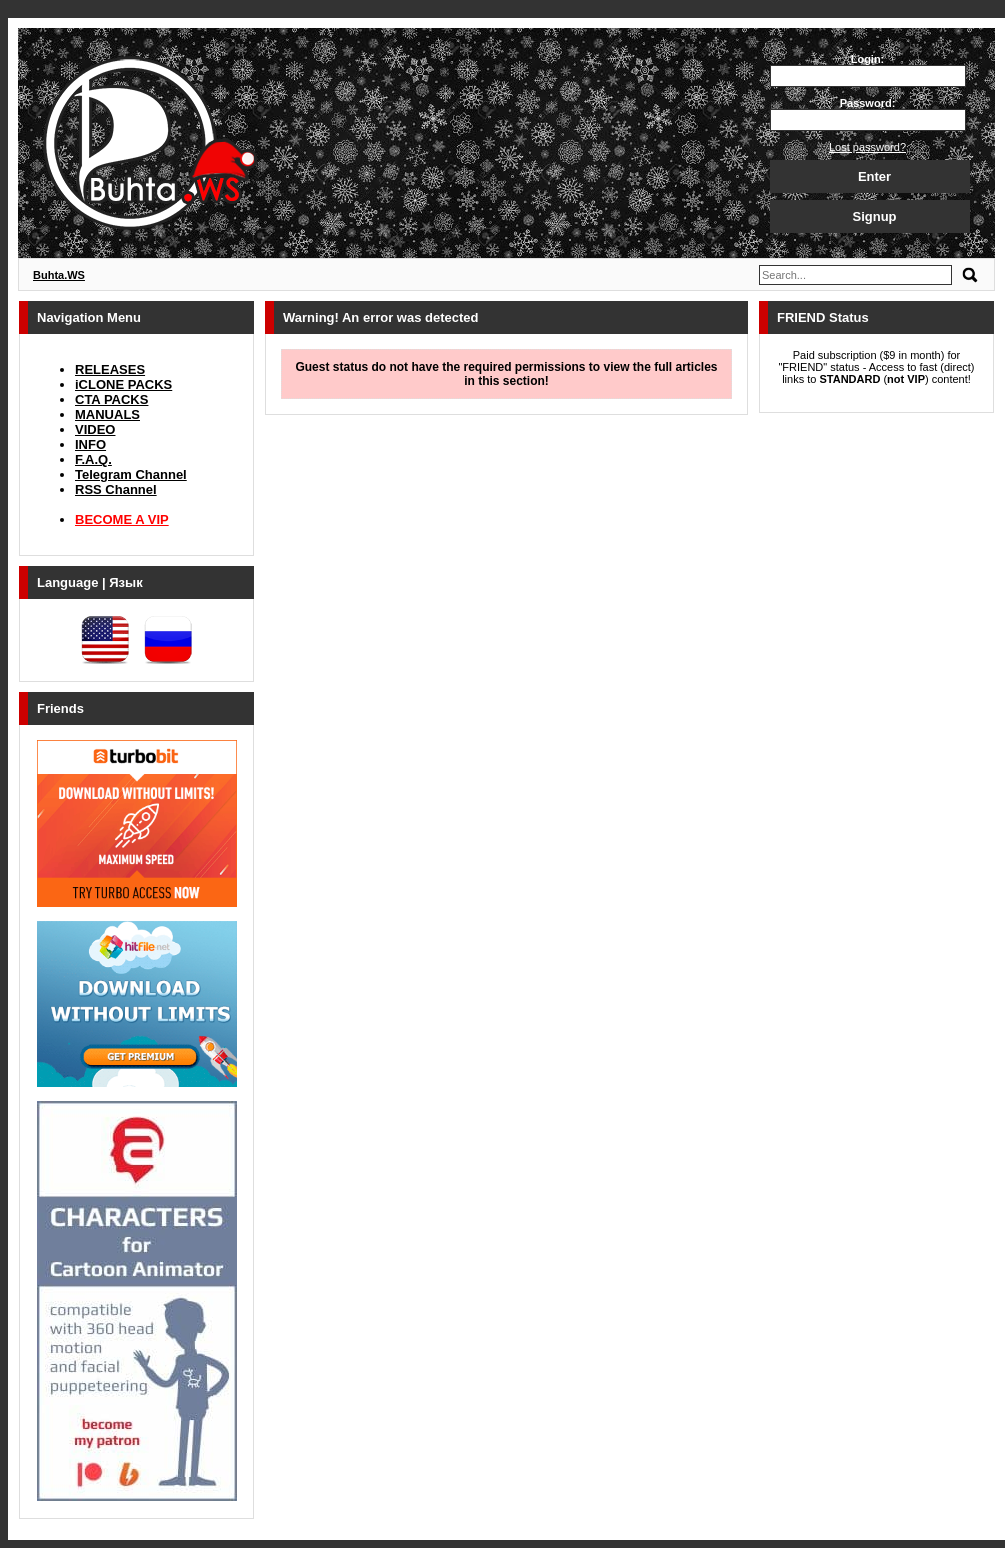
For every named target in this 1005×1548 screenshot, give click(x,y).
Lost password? (867, 147)
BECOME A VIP (122, 519)
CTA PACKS (111, 399)
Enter (874, 176)
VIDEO (95, 429)
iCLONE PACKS (123, 384)
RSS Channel (116, 489)
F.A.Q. (93, 459)
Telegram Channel (131, 474)
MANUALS (107, 414)
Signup (874, 216)
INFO (90, 444)
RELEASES (110, 369)
